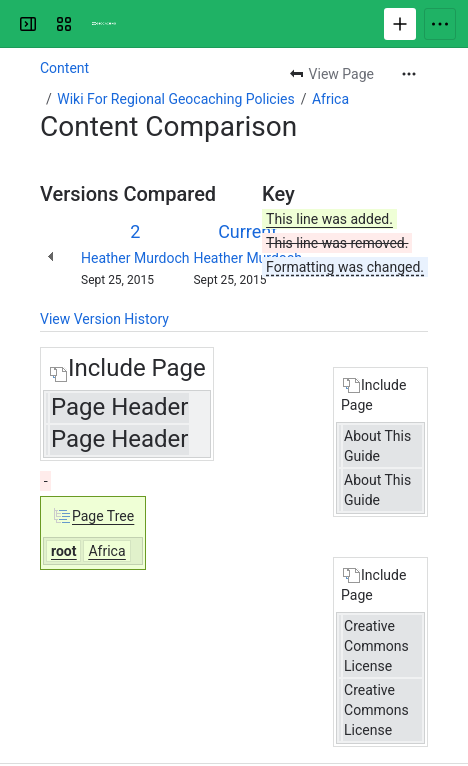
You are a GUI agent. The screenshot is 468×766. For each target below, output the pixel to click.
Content (64, 68)
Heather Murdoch (135, 258)
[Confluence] (104, 24)
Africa (330, 99)
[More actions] (409, 74)
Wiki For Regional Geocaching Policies (175, 99)
